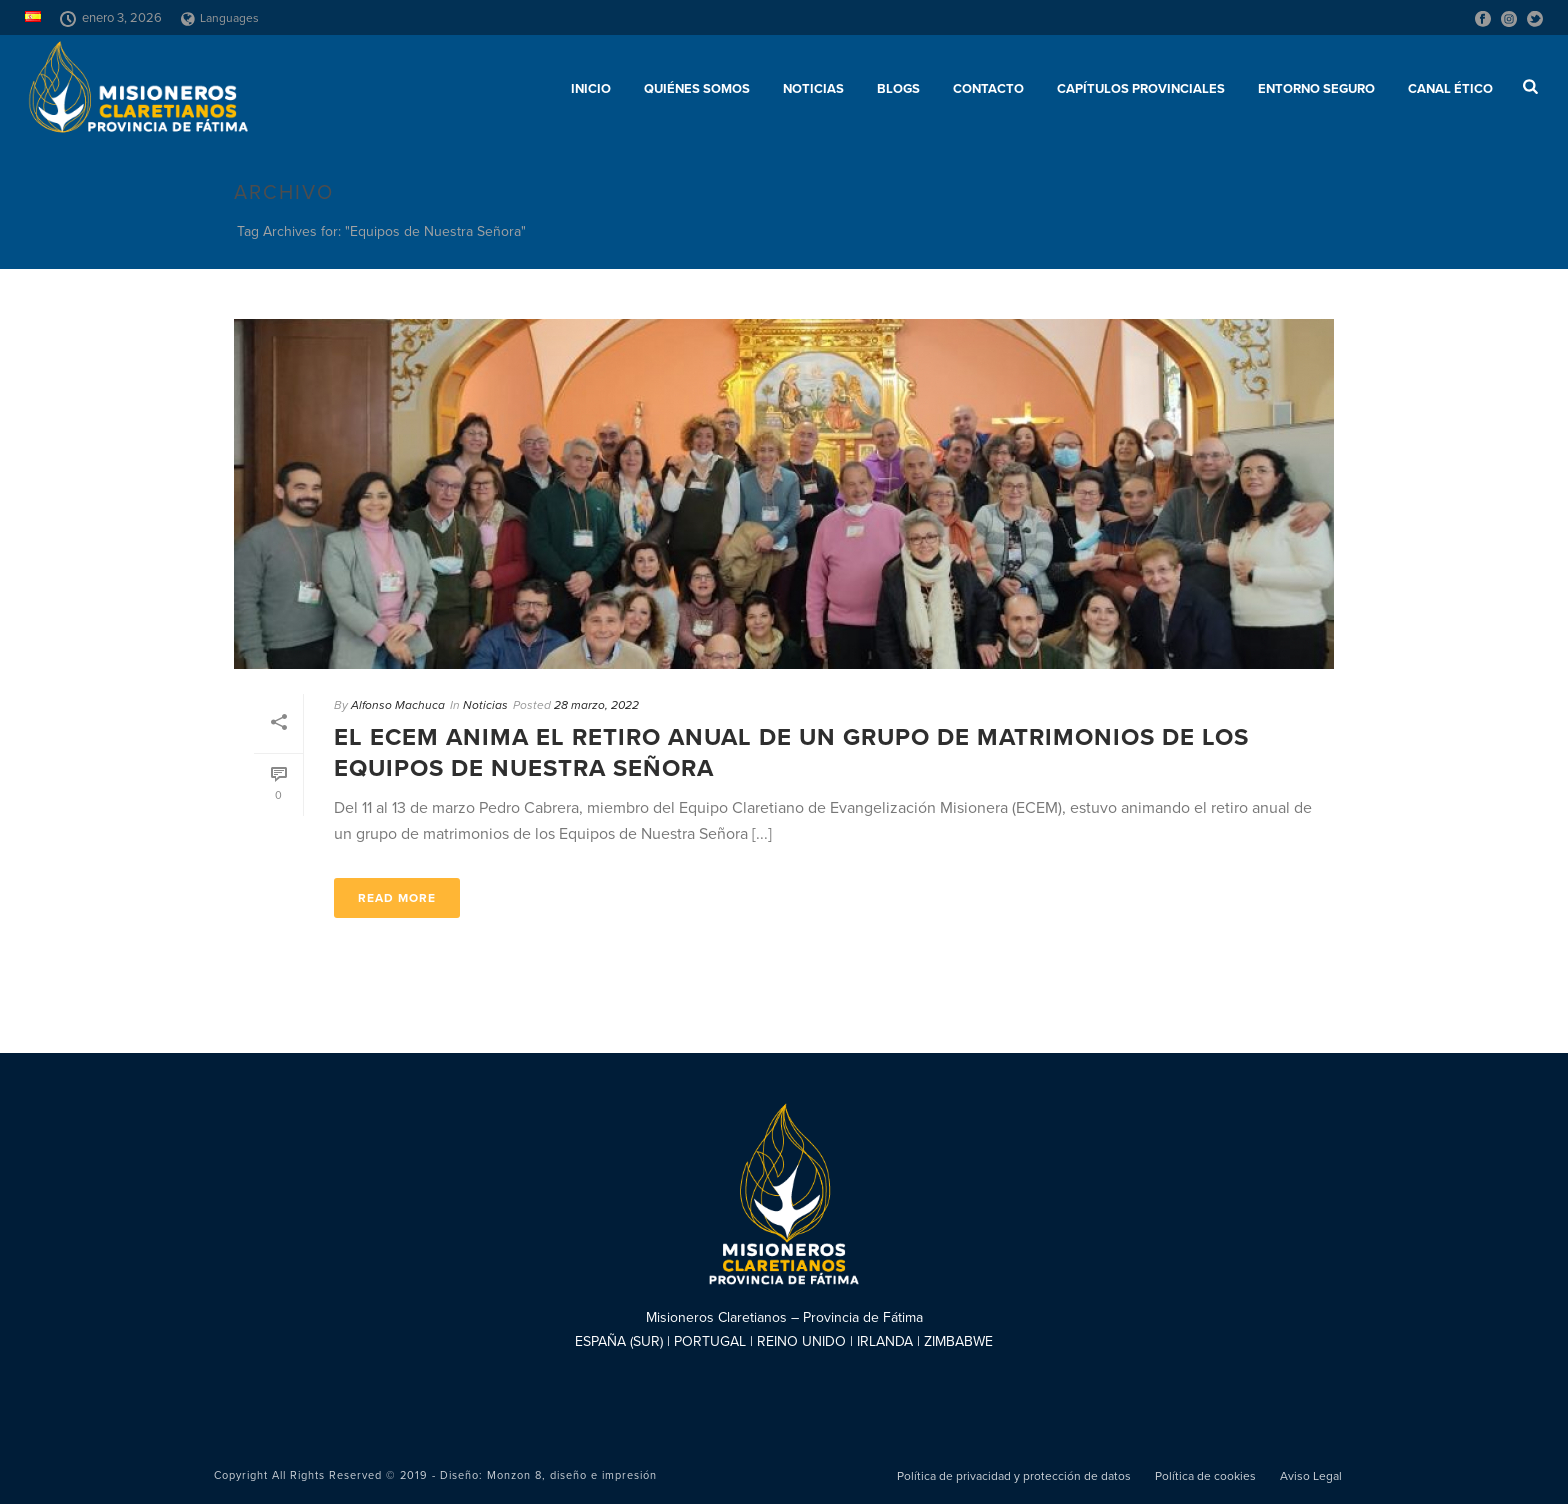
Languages (220, 18)
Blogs (898, 89)
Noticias (813, 89)
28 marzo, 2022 (596, 705)
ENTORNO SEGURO (1316, 89)
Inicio (591, 89)
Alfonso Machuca (398, 705)
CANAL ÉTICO (1450, 89)
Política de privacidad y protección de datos (1014, 1476)
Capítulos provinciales (1141, 89)
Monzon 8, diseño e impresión (572, 1475)
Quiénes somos (697, 89)
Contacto (988, 89)
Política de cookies (1205, 1476)
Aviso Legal (1311, 1476)
